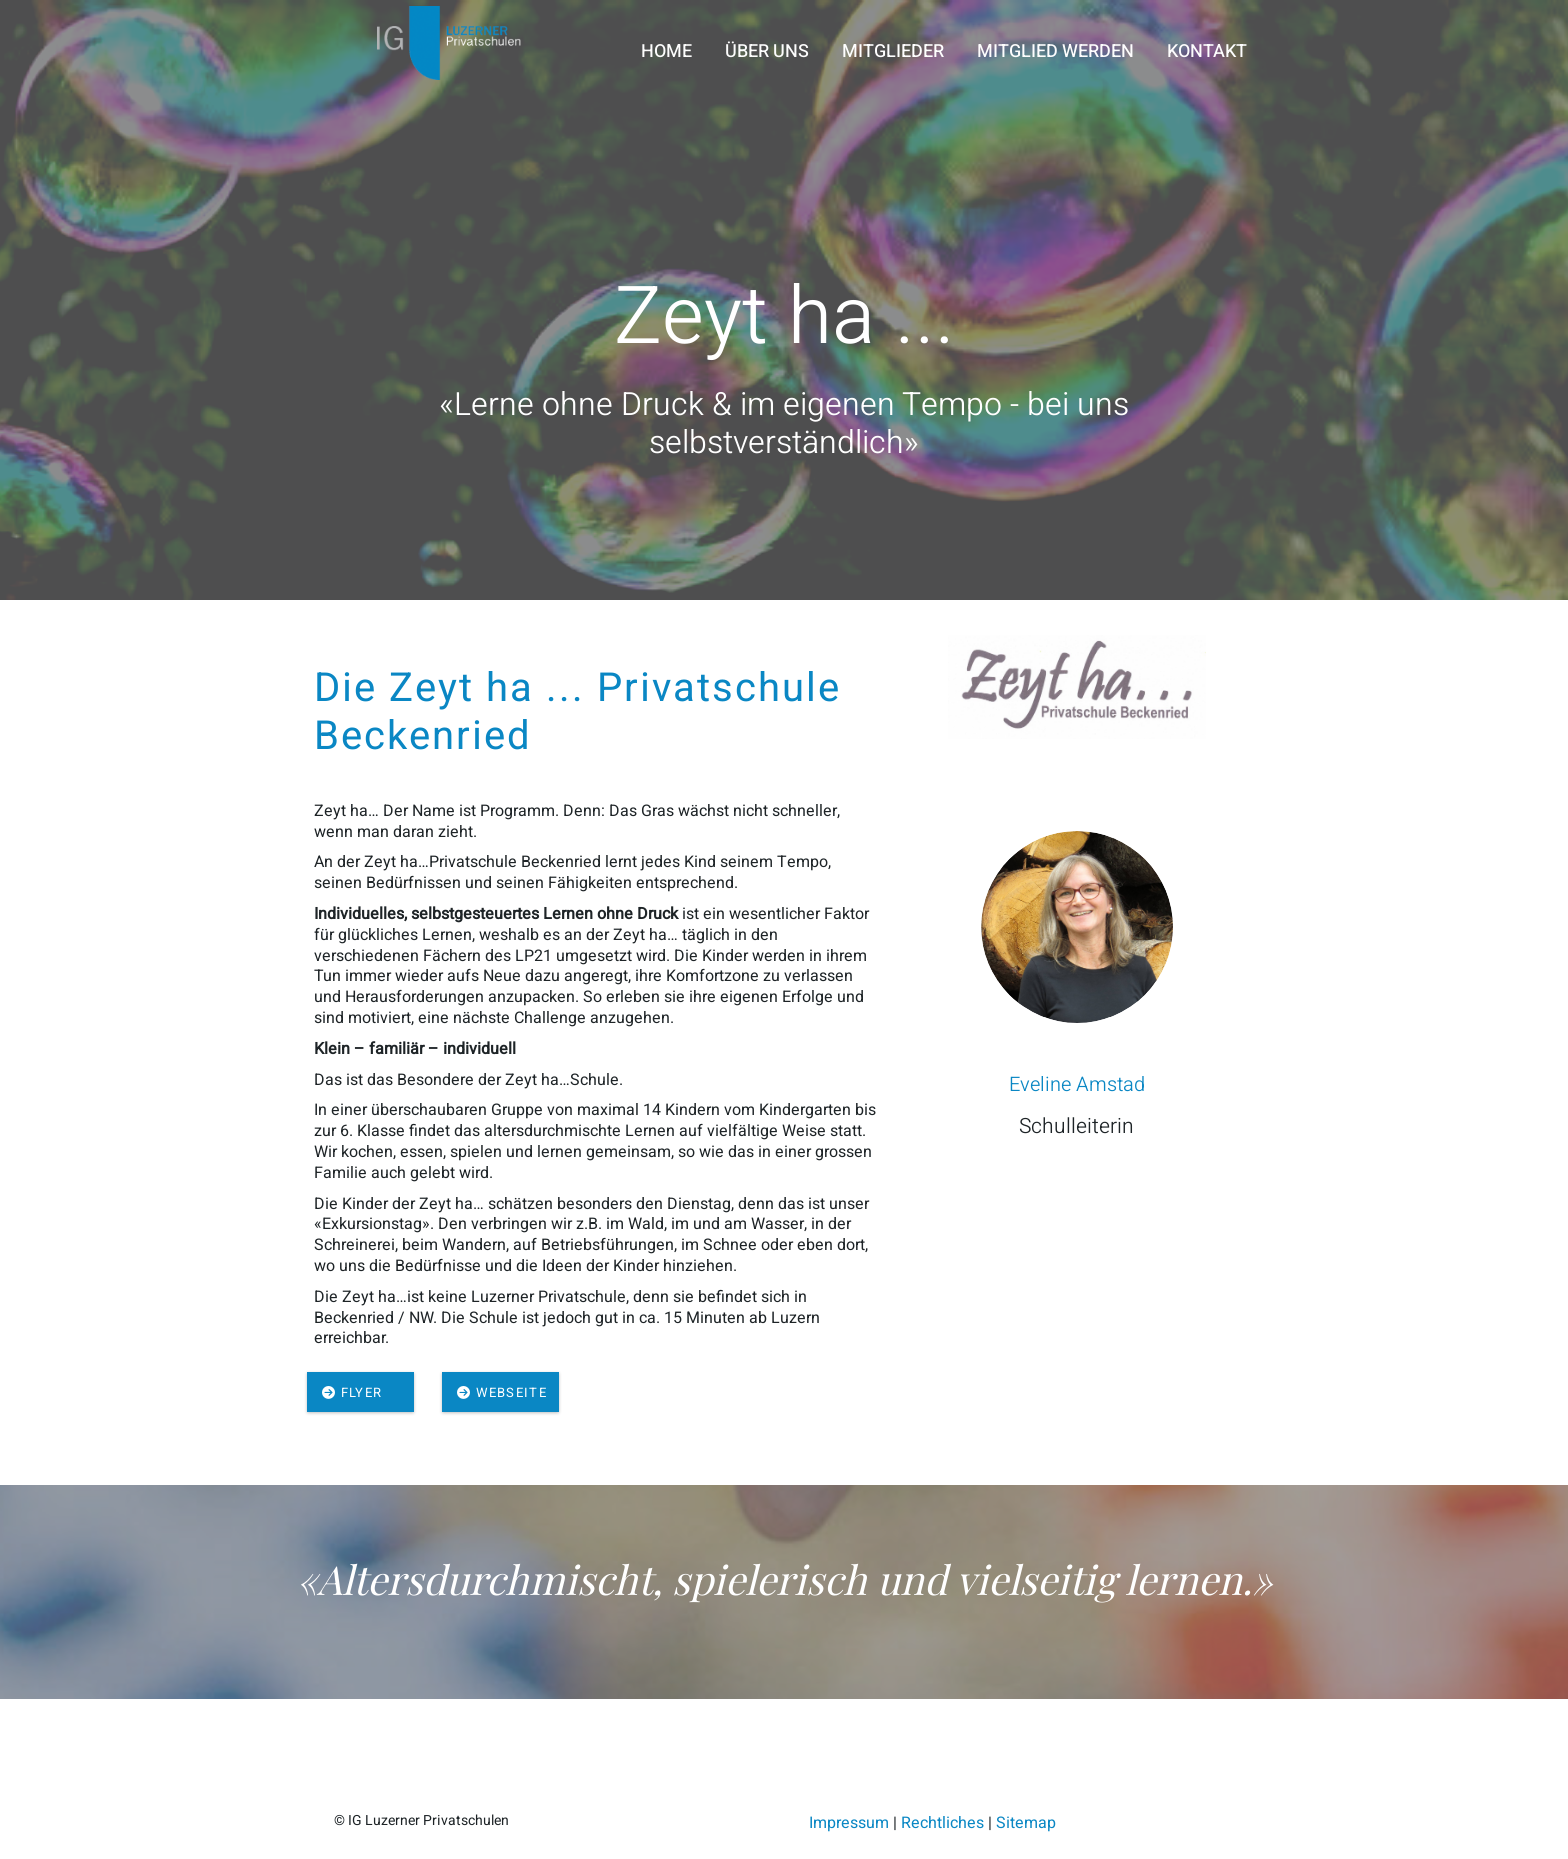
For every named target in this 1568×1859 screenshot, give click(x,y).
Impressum (849, 1823)
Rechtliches (942, 1823)
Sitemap (1026, 1823)
